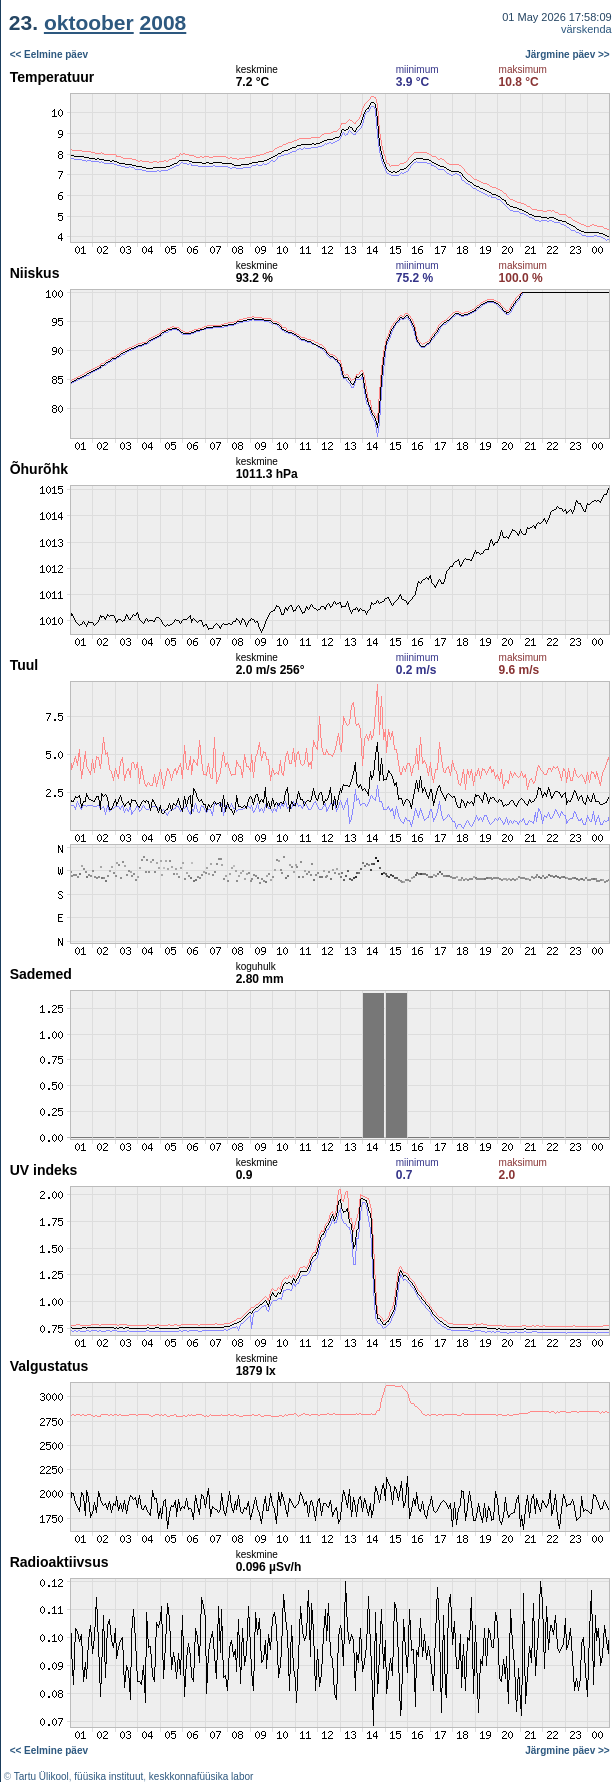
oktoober (89, 22)
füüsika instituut (108, 1776)
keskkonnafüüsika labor (201, 1776)
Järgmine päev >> (567, 54)
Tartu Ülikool (41, 1776)
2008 (163, 22)
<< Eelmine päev (49, 54)
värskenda (586, 29)
